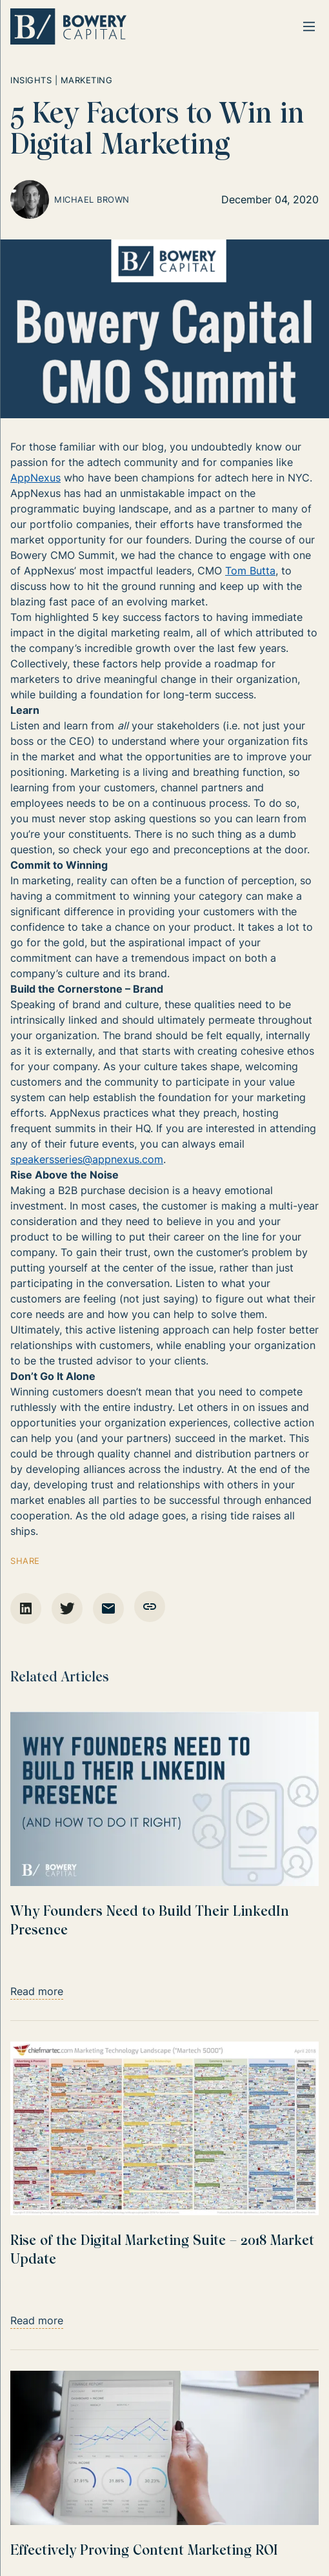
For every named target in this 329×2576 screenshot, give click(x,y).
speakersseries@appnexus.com (86, 1159)
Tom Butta (250, 570)
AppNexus (35, 477)
